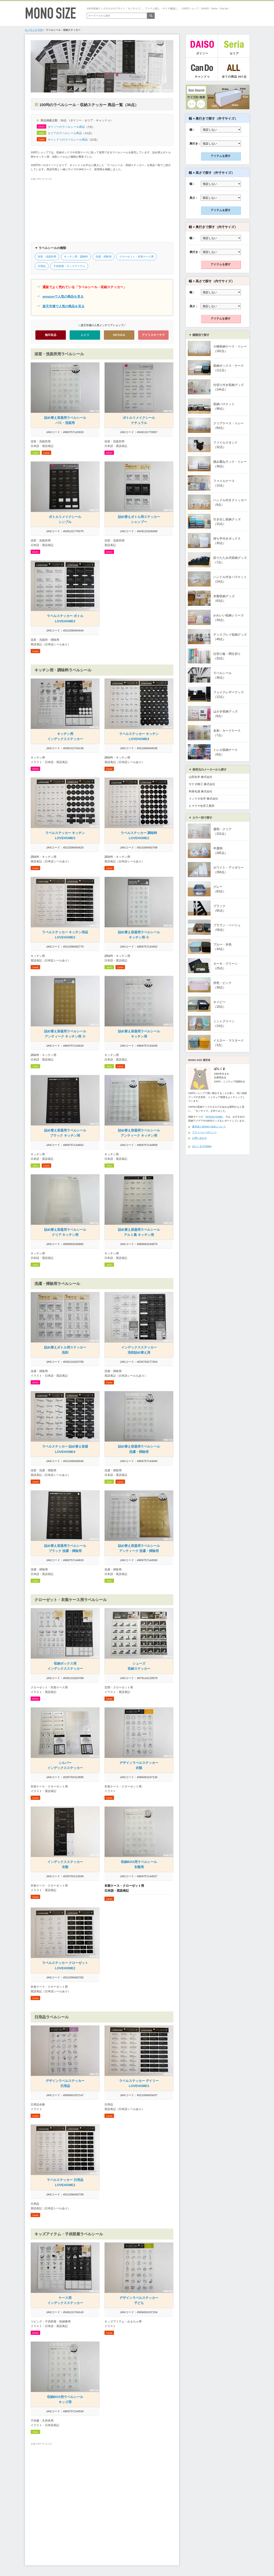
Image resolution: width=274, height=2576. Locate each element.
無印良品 (50, 334)
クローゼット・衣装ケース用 (136, 256)
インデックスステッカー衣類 (65, 1864)
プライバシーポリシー (204, 1132)
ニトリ (85, 334)
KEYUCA (119, 334)
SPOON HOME (214, 1116)
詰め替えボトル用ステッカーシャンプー (139, 519)
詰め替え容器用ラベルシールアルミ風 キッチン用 (139, 1232)
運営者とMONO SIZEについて (209, 1126)
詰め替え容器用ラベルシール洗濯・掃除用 (139, 1449)
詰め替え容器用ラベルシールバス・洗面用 (65, 420)
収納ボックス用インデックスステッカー (65, 1666)
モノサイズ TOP (34, 30)
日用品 (42, 266)
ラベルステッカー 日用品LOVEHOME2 (65, 2182)
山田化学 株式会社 (200, 776)
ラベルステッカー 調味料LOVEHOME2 (139, 835)
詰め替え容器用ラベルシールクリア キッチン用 (65, 1232)
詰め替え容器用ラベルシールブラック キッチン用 (65, 1133)
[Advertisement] (102, 209)
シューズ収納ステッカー (139, 1666)
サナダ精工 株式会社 (202, 784)
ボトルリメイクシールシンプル (65, 519)
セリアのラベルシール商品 (65, 133)
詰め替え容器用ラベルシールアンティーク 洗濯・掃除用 (139, 1548)
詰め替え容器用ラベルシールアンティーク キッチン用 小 (65, 1034)
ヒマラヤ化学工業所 (201, 805)
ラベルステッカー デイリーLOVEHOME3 (139, 2083)
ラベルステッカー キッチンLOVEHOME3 (65, 835)
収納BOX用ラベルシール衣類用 (139, 1864)
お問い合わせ (199, 1138)
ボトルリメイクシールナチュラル (139, 420)
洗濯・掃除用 (104, 256)
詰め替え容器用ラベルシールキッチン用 (139, 1034)
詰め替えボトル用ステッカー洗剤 (65, 1350)
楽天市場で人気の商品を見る (63, 306)
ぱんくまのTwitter (202, 1146)
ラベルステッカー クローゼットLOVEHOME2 (65, 1965)
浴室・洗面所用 (47, 256)
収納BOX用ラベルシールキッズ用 (65, 2399)
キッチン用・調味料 (76, 256)
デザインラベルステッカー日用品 (65, 2083)
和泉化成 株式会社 (200, 791)
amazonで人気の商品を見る (63, 296)
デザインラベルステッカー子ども (138, 2300)
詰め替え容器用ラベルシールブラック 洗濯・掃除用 (65, 1548)
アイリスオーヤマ (153, 334)
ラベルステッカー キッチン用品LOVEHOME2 (65, 934)
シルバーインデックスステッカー (65, 1765)
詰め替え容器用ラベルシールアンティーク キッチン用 (139, 1133)
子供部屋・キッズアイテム (69, 266)
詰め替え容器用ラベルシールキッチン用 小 (139, 934)
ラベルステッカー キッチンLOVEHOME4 (139, 736)
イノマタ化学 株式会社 (203, 798)
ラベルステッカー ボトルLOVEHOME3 (65, 618)
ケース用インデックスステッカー (65, 2300)
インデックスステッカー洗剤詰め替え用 (139, 1350)
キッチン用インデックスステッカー (65, 736)
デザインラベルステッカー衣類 (138, 1765)
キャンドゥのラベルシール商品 (68, 139)
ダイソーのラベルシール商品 (66, 126)
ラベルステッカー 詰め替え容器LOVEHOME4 (65, 1449)
